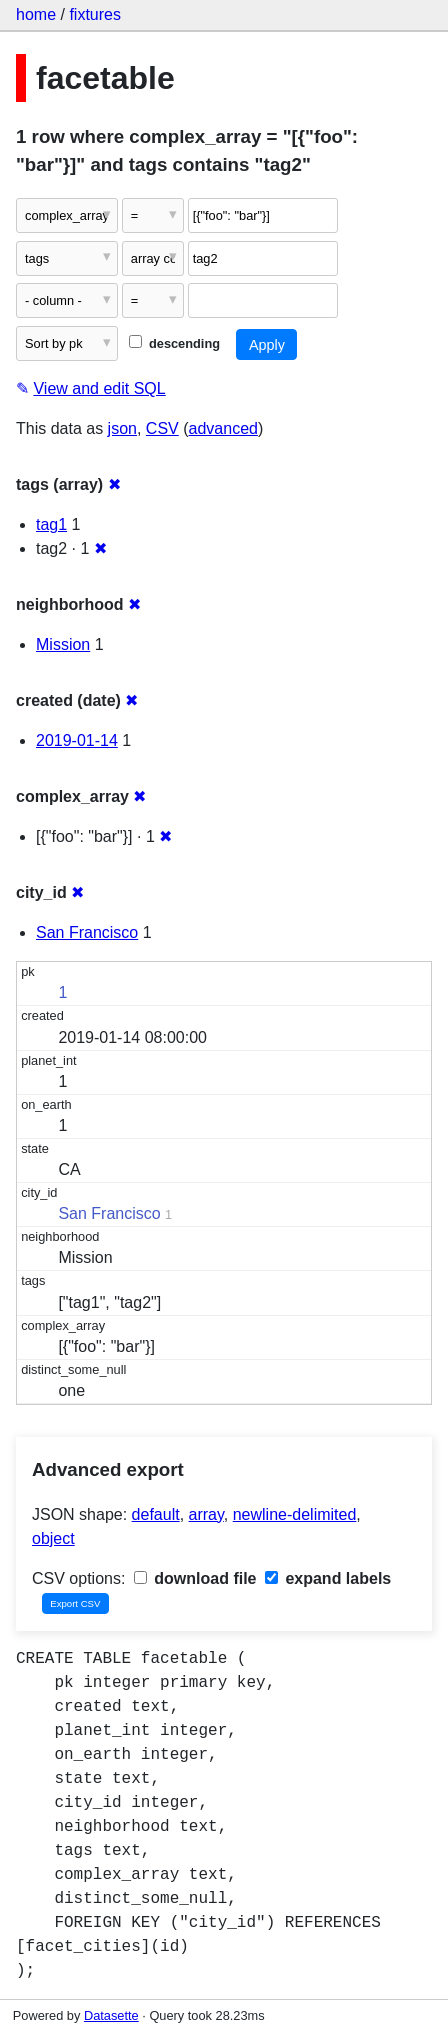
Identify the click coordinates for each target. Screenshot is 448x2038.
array (206, 1514)
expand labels (328, 1578)
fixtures (95, 14)
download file (195, 1578)
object (53, 1538)
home (36, 14)
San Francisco (87, 932)
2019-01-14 (77, 740)
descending (174, 343)
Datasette (111, 2015)
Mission (63, 644)
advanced (223, 428)
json (122, 428)
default (156, 1514)
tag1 (51, 524)
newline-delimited (295, 1514)
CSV (162, 428)
